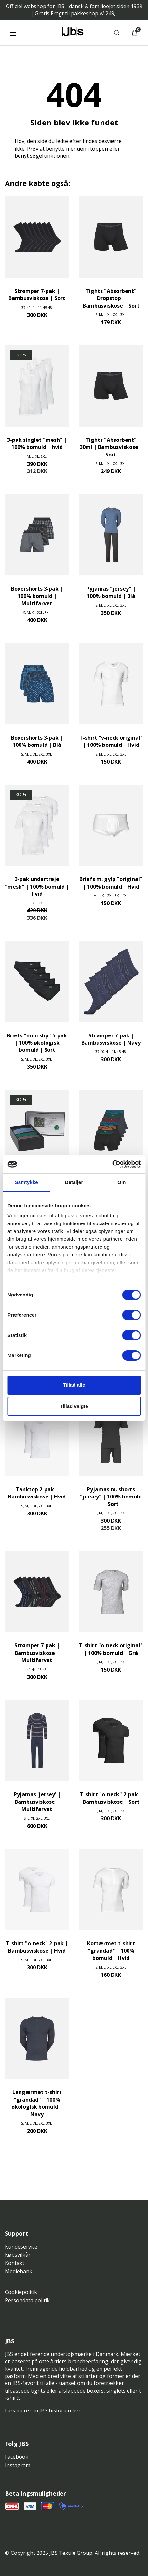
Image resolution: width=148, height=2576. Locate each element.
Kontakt (14, 2262)
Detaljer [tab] (74, 1182)
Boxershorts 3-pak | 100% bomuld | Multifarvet (37, 596)
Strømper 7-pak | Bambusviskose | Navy (111, 1039)
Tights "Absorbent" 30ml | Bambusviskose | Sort (111, 447)
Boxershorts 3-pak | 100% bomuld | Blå (37, 741)
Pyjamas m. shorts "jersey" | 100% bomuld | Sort (111, 1497)
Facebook (16, 2456)
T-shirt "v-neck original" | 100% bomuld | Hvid (111, 741)
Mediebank (18, 2271)
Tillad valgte (74, 1406)
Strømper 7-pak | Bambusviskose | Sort (36, 294)
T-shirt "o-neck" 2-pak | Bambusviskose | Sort (111, 1798)
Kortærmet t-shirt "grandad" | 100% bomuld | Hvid (111, 1950)
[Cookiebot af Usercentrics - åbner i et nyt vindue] (112, 1164)
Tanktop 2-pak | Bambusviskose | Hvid (37, 1493)
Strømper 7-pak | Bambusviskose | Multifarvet (37, 1653)
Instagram (17, 2465)
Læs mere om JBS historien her (43, 2410)
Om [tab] (121, 1182)
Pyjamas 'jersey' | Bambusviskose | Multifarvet (37, 1802)
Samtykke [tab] (26, 1182)
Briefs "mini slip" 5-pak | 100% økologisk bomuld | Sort (37, 1043)
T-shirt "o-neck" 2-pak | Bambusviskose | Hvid (37, 1947)
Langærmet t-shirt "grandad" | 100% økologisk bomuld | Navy (36, 2103)
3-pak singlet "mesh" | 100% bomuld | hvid (37, 443)
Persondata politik (27, 2300)
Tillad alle (74, 1385)
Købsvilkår (18, 2254)
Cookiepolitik (21, 2291)
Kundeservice (21, 2246)
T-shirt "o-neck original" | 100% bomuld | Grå (111, 1649)
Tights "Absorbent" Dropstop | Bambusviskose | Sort (111, 298)
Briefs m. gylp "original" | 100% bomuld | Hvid (110, 883)
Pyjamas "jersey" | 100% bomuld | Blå (111, 592)
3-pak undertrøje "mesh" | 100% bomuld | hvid (37, 886)
